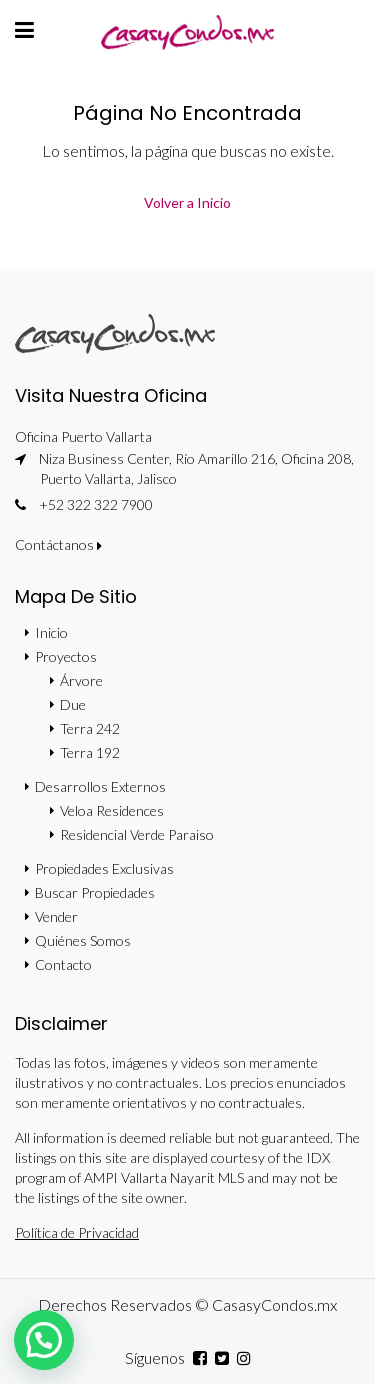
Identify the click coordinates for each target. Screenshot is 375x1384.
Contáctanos (58, 544)
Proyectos (66, 656)
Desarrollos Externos (100, 786)
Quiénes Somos (83, 940)
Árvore (81, 680)
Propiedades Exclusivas (104, 868)
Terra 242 (90, 728)
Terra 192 (90, 752)
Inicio (51, 632)
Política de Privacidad (77, 1232)
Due (73, 704)
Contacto (63, 964)
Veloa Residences (112, 810)
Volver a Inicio (187, 202)
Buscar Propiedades (95, 892)
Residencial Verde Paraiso (137, 834)
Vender (56, 916)
